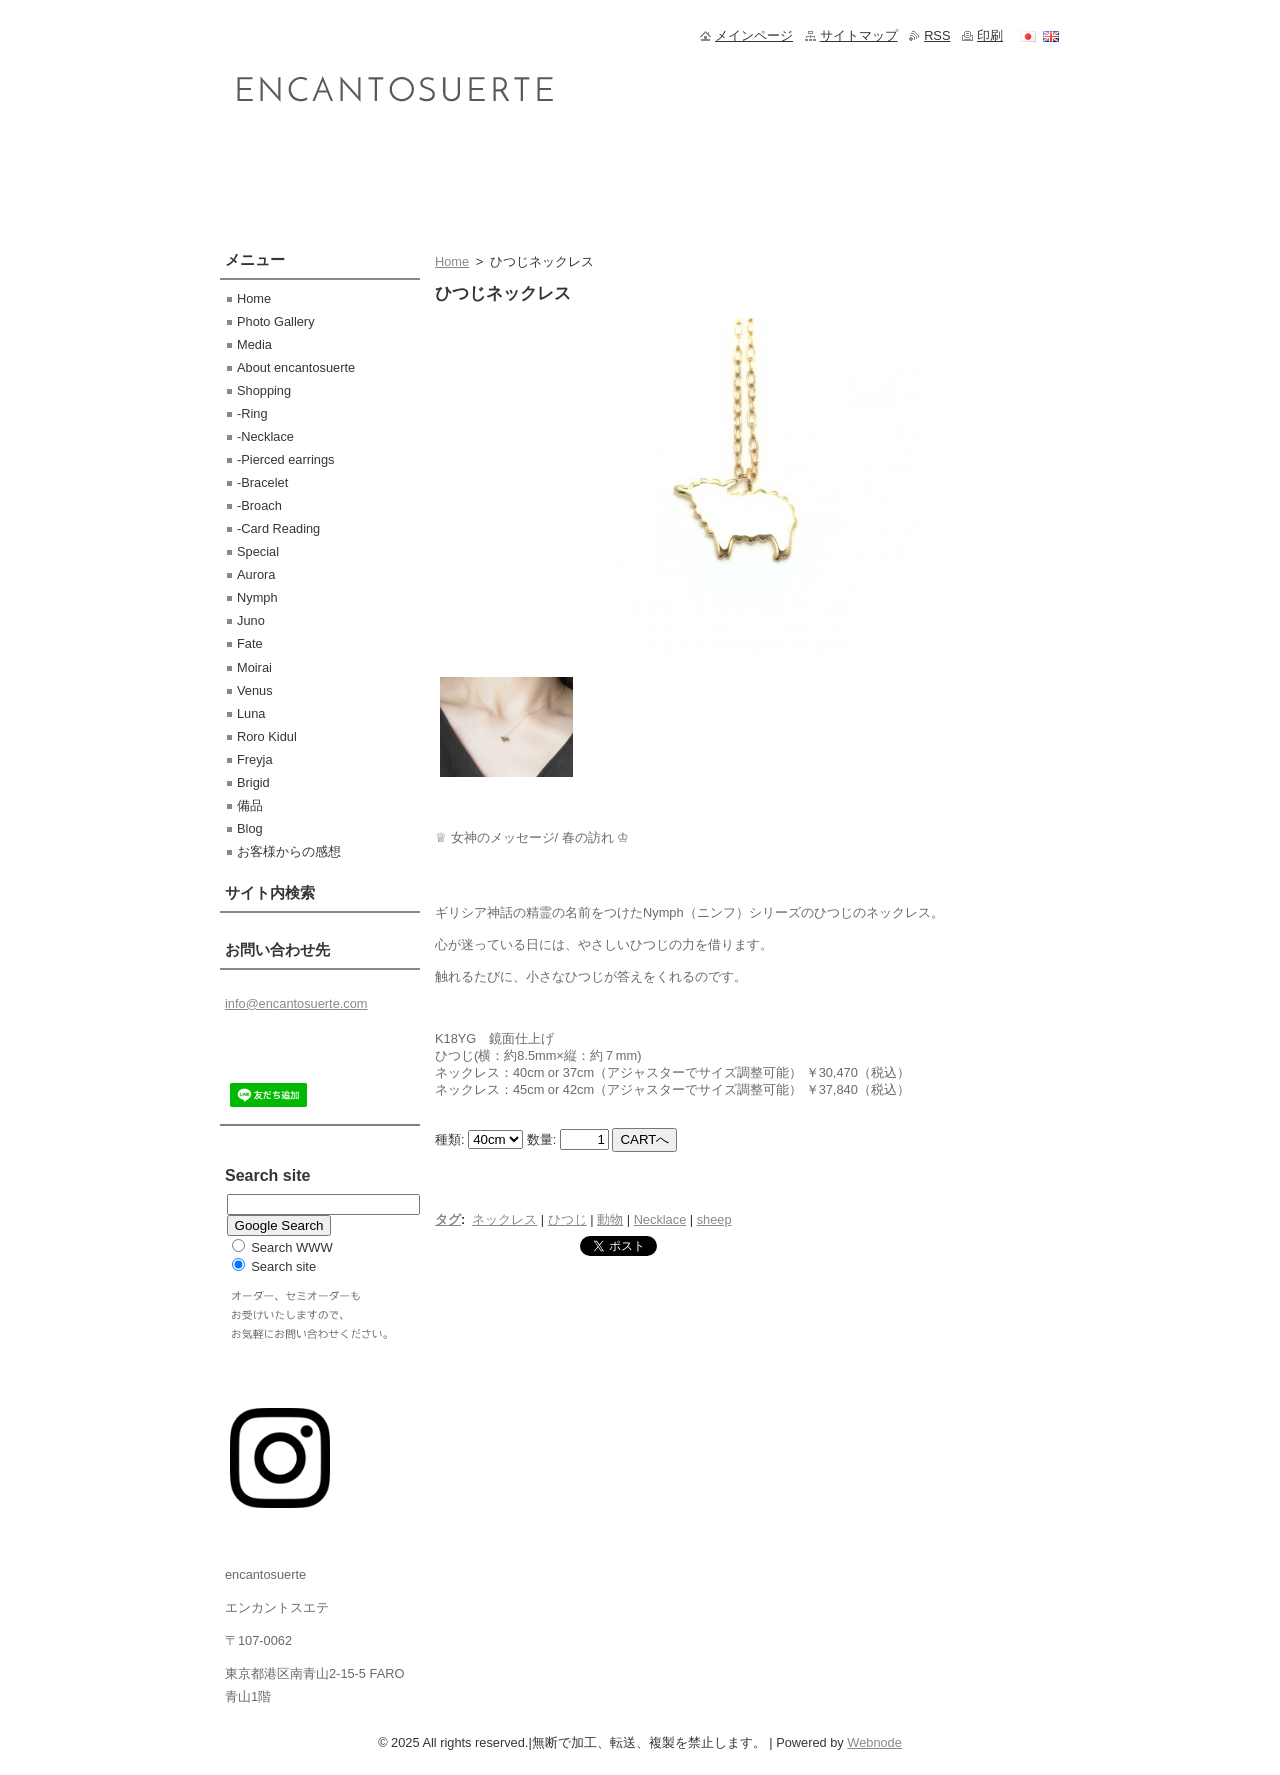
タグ (448, 1219)
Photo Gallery (276, 321)
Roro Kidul (267, 736)
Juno (251, 620)
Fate (250, 643)
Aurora (256, 574)
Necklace (660, 1219)
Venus (255, 690)
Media (254, 344)
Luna (251, 713)
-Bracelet (262, 482)
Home (452, 261)
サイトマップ (859, 35)
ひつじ (567, 1219)
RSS (937, 35)
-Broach (259, 505)
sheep (714, 1219)
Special (258, 551)
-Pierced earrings (285, 459)
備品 (250, 805)
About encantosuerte (296, 367)
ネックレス (504, 1219)
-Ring (252, 413)
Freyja (255, 759)
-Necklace (265, 436)
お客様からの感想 (289, 851)
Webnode (874, 1742)
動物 (610, 1219)
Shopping (264, 390)
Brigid (253, 782)
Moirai (254, 667)
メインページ (754, 35)
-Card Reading (278, 528)
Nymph (257, 597)
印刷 (990, 35)
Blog (250, 828)
